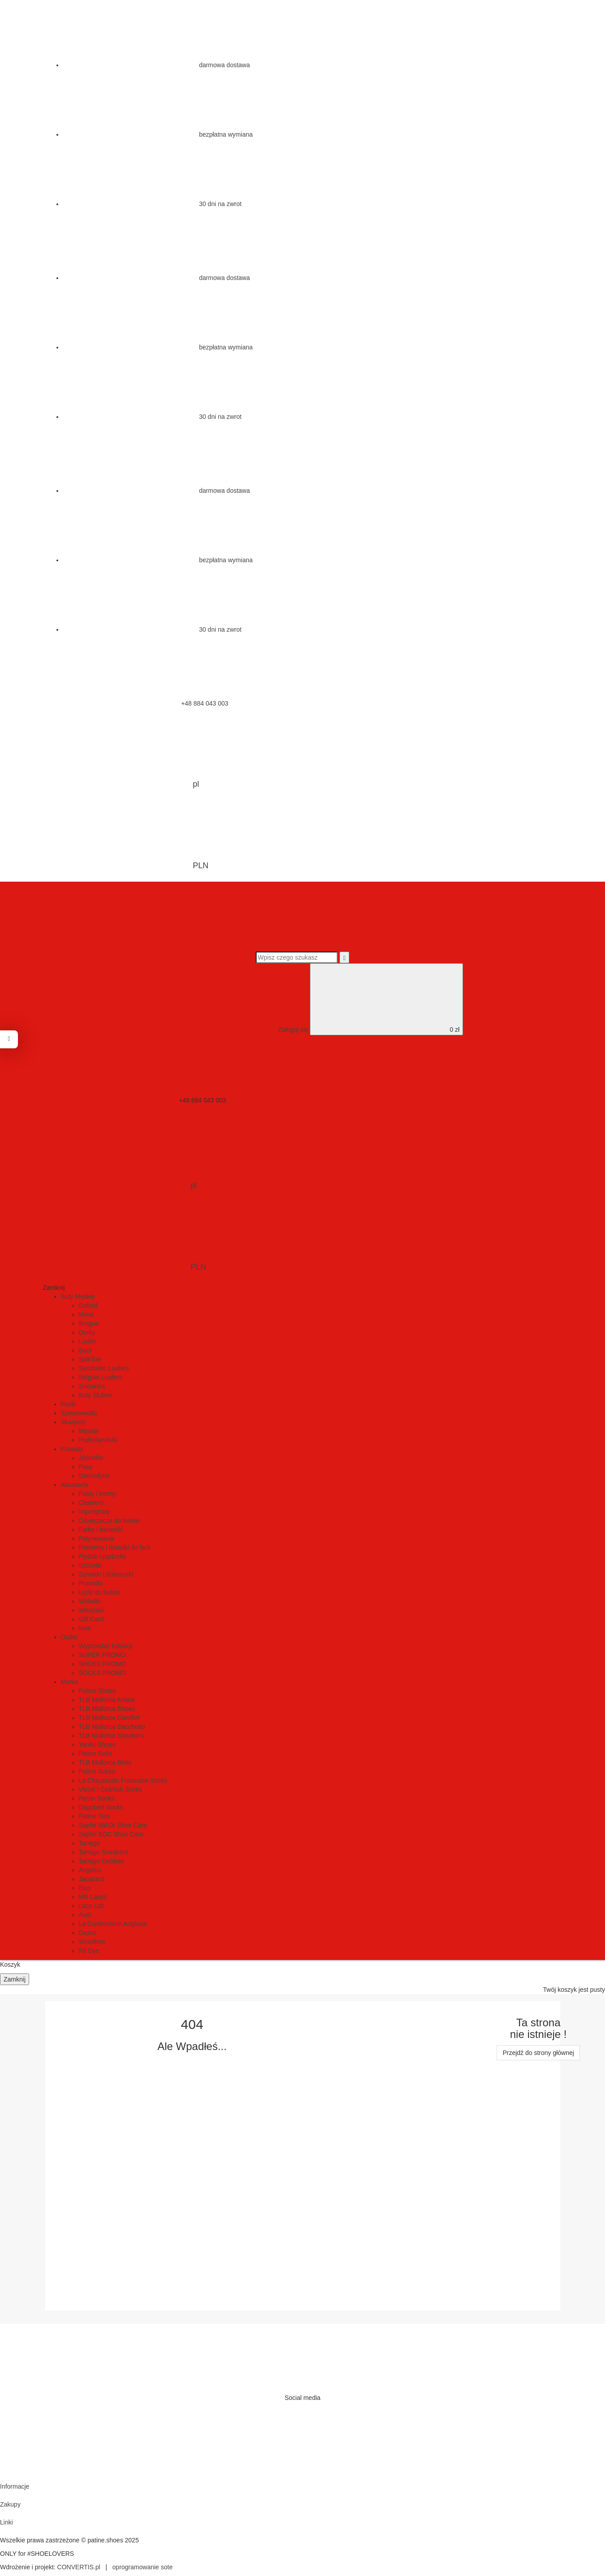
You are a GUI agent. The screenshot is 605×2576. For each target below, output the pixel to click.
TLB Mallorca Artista (107, 1699)
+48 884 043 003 (136, 703)
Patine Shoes (97, 1690)
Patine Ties (94, 1816)
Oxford (88, 1305)
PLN (132, 835)
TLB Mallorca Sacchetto (112, 1726)
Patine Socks (97, 1771)
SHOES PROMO (102, 1663)
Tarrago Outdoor (101, 1861)
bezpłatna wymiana (158, 134)
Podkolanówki (98, 1439)
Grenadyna (94, 1475)
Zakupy (10, 2504)
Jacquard (92, 1878)
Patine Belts (95, 1753)
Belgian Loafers (100, 1377)
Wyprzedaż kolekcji (106, 1646)
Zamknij (15, 1979)
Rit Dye (89, 1950)
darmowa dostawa (156, 65)
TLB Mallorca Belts (105, 1762)
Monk (86, 1314)
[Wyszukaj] (344, 957)
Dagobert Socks (101, 1807)
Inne (85, 1628)
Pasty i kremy (97, 1493)
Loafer (88, 1341)
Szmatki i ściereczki (106, 1574)
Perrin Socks (96, 1798)
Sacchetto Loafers (104, 1368)
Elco (85, 1887)
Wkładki (90, 1601)
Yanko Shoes (97, 1744)
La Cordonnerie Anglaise (113, 1923)
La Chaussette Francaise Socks (123, 1780)
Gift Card (91, 1619)
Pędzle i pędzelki (102, 1556)
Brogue (89, 1323)
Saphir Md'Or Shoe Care (113, 1825)
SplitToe (90, 1359)
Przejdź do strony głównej (538, 2052)
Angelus (90, 1870)
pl (127, 753)
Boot (85, 1350)
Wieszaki (91, 1610)
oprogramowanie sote (142, 2567)
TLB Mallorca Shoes (107, 1708)
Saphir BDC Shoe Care (111, 1834)
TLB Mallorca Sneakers (111, 1735)
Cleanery (91, 1502)
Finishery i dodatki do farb (114, 1547)
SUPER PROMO (102, 1654)
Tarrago (89, 1843)
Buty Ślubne (96, 1395)
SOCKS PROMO (102, 1672)
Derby (87, 1332)
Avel (85, 1914)
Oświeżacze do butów (109, 1520)
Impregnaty (94, 1511)
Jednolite (91, 1457)
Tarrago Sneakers (104, 1852)
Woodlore (92, 1941)
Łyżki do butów (99, 1592)
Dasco (88, 1932)
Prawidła (91, 1583)
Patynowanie (97, 1538)
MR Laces (93, 1896)
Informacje (14, 2486)
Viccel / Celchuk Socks (110, 1789)
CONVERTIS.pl (78, 2567)
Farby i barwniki (101, 1529)
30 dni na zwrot (152, 203)
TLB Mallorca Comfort (109, 1717)
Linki (6, 2522)
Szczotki (90, 1565)
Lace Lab (92, 1905)
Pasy (86, 1466)
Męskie (89, 1430)
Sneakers (92, 1386)
